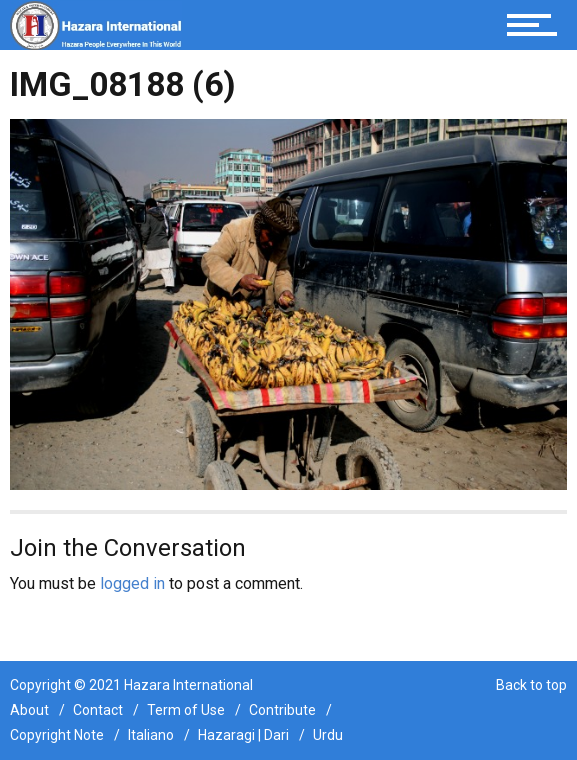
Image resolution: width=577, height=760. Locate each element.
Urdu (328, 735)
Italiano (151, 735)
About (29, 710)
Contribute (282, 710)
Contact (98, 710)
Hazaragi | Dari (243, 735)
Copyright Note (57, 735)
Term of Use (186, 710)
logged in (132, 583)
